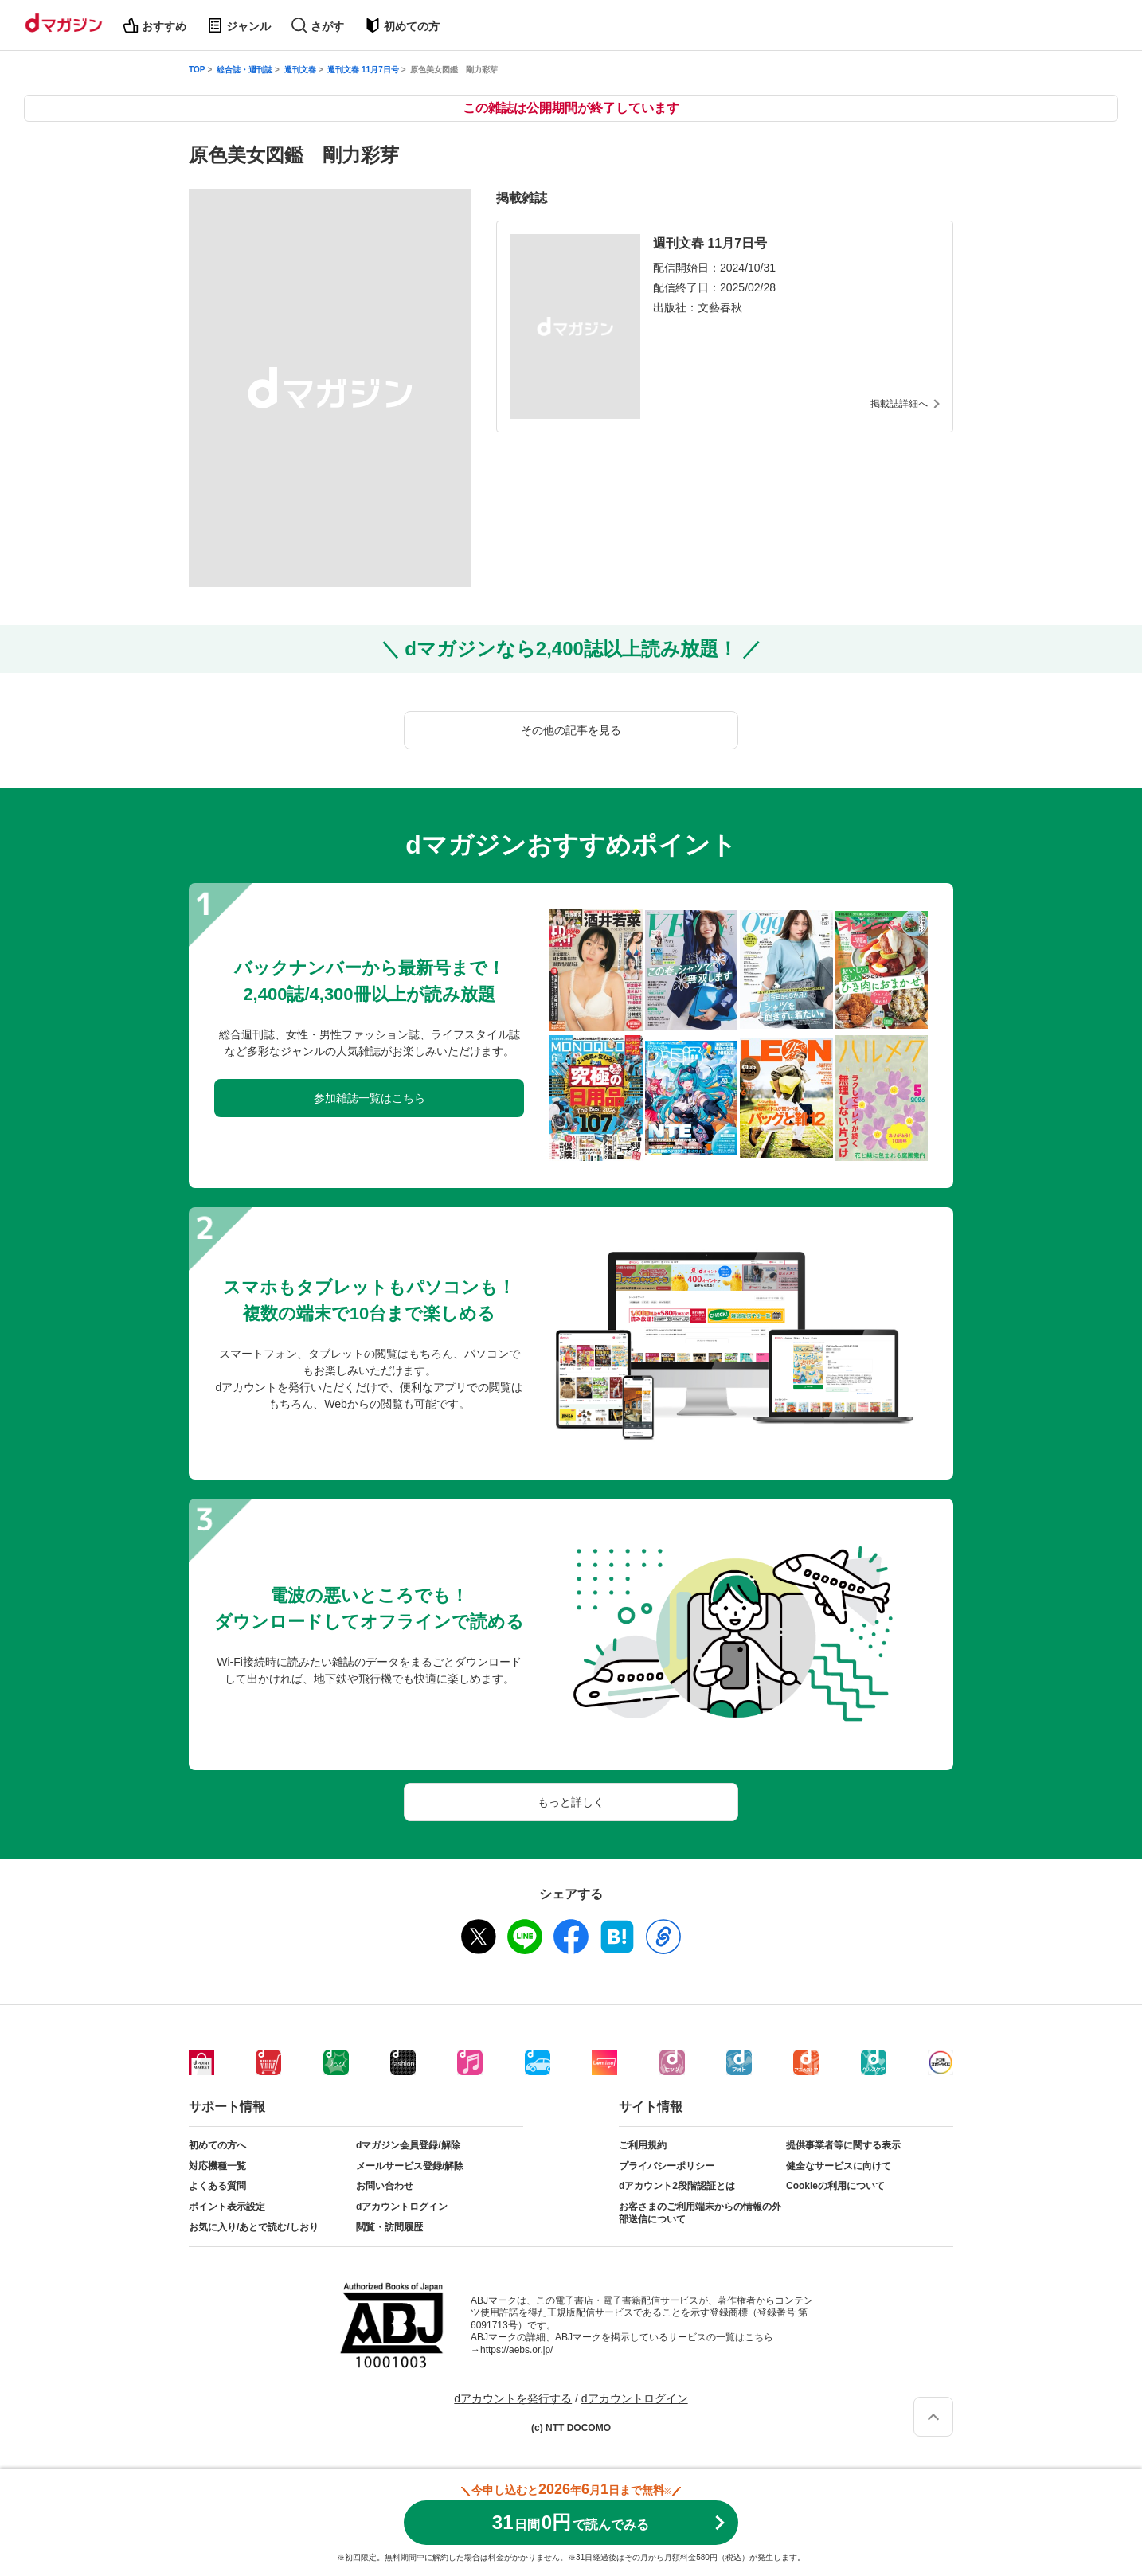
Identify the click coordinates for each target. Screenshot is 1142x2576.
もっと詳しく (571, 1802)
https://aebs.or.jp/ (516, 2349)
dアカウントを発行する (513, 2398)
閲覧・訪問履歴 (389, 2227)
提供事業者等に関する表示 (843, 2145)
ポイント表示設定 (227, 2206)
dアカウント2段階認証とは (677, 2185)
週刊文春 (300, 69)
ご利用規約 (643, 2145)
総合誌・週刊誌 (244, 69)
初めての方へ (217, 2145)
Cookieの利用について (835, 2185)
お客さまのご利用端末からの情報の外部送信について (700, 2213)
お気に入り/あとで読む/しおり (254, 2227)
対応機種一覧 (217, 2165)
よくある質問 (217, 2185)
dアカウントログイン (402, 2206)
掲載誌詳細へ (899, 403)
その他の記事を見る (571, 730)
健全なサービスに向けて (838, 2165)
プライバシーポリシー (666, 2165)
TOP (197, 69)
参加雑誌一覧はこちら (369, 1098)
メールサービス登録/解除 (409, 2165)
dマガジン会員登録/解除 (408, 2145)
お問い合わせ (384, 2185)
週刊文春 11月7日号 (362, 69)
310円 (570, 2522)
